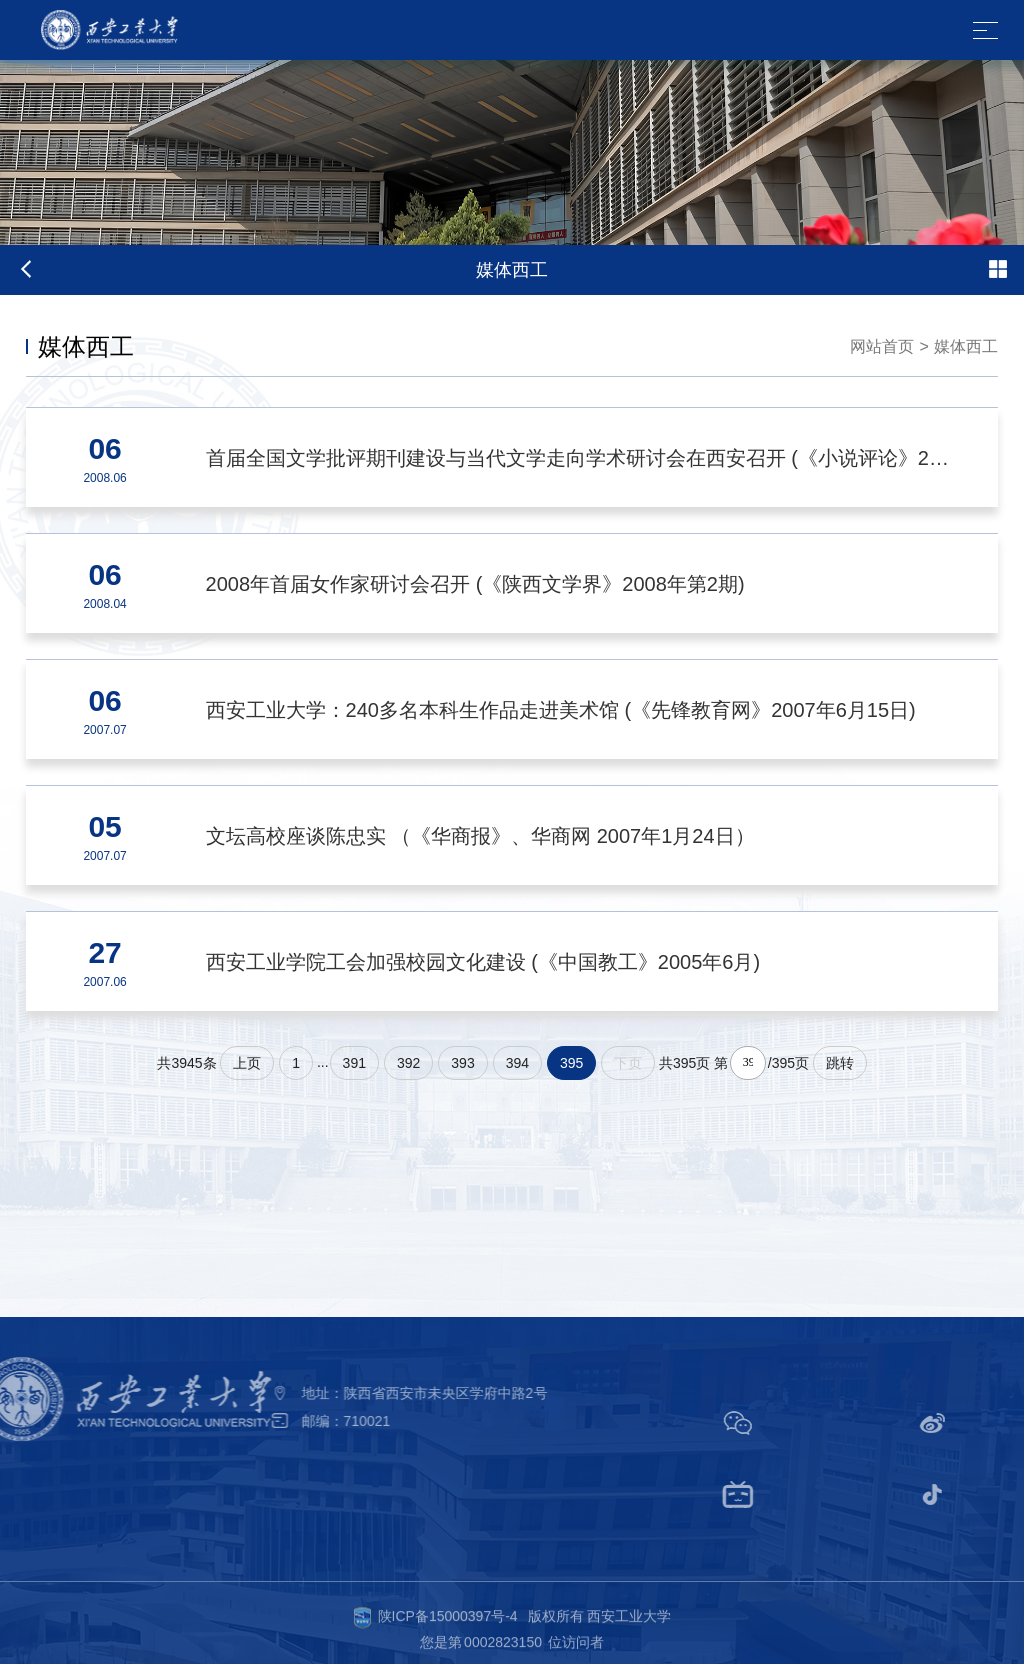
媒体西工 (966, 346)
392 (408, 1063)
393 (462, 1063)
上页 (247, 1063)
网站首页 (882, 346)
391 (354, 1063)
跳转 (840, 1063)
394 (517, 1063)
